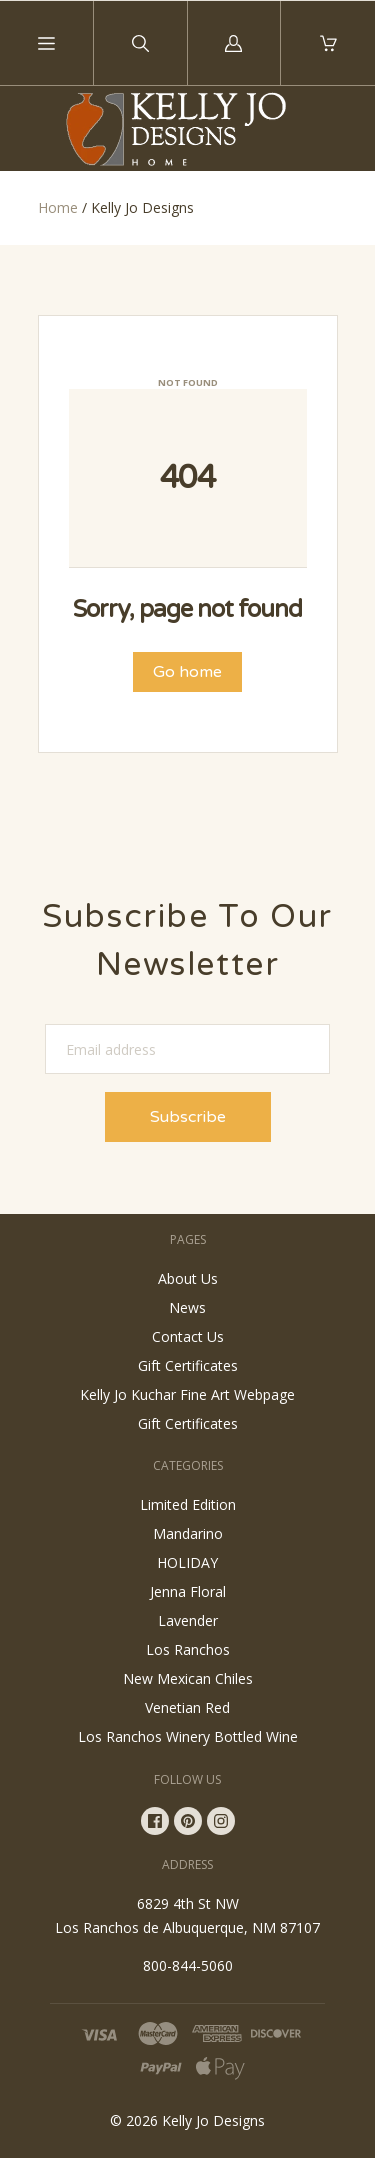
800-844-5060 (188, 1965)
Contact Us (188, 1336)
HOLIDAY (187, 1562)
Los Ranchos (188, 1649)
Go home (187, 672)
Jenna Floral (188, 1591)
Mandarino (188, 1533)
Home (58, 207)
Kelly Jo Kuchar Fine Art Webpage (187, 1394)
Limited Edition (188, 1504)
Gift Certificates (188, 1365)
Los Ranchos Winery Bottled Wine (188, 1736)
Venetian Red (187, 1707)
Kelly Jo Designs (213, 2120)
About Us (188, 1278)
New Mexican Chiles (188, 1678)
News (187, 1307)
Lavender (188, 1620)
